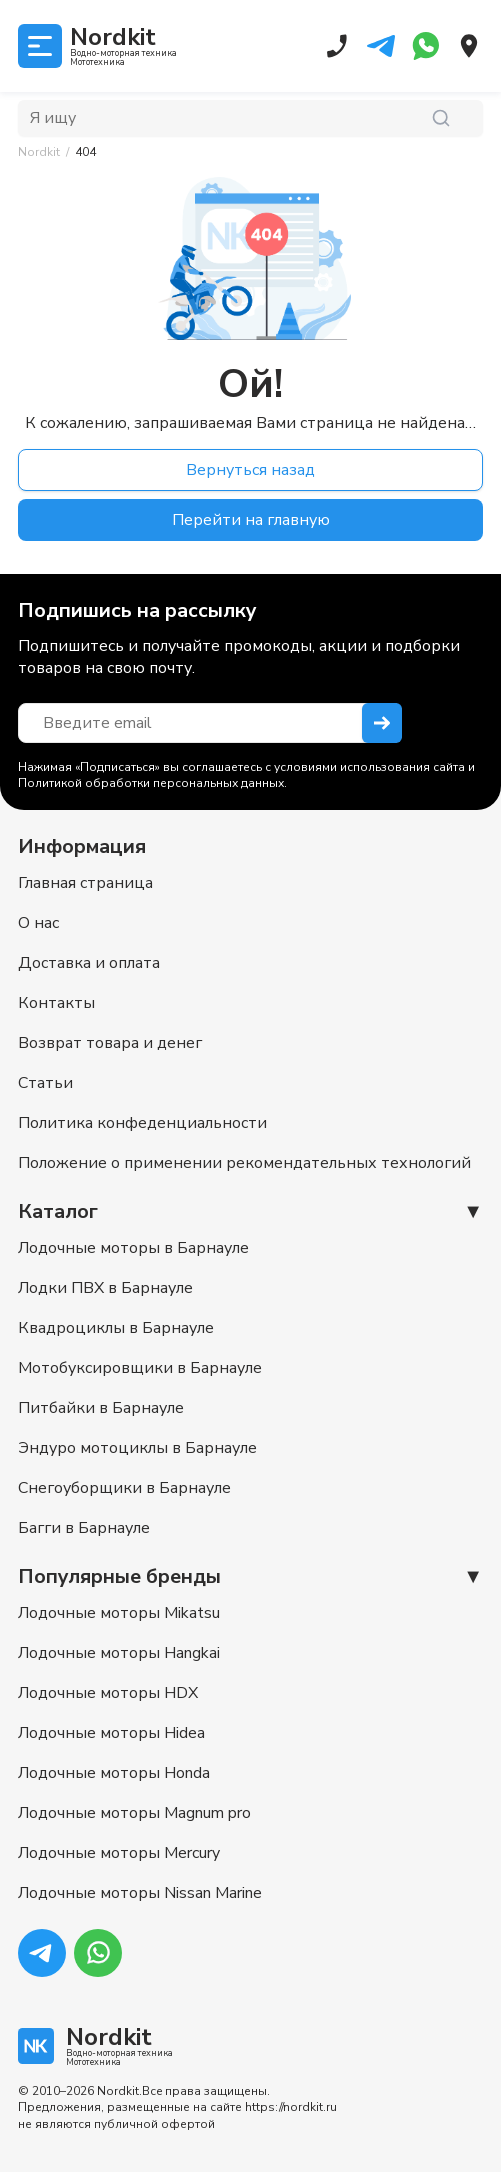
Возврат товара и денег (110, 1043)
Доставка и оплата (89, 963)
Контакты (56, 1003)
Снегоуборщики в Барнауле (124, 1488)
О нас (38, 923)
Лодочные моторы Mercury (119, 1853)
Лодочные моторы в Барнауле (133, 1248)
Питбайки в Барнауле (101, 1408)
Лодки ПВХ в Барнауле (105, 1288)
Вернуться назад (250, 470)
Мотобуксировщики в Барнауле (140, 1368)
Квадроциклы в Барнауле (116, 1328)
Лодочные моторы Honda (114, 1773)
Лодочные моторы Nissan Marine (140, 1893)
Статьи (45, 1083)
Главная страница (85, 883)
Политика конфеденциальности (142, 1123)
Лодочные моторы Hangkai (119, 1653)
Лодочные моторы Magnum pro (134, 1813)
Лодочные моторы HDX (108, 1693)
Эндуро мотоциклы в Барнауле (137, 1448)
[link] (85, 152)
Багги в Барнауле (84, 1528)
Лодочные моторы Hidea (111, 1733)
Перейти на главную (251, 520)
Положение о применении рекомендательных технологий (244, 1163)
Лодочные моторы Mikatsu (119, 1613)
